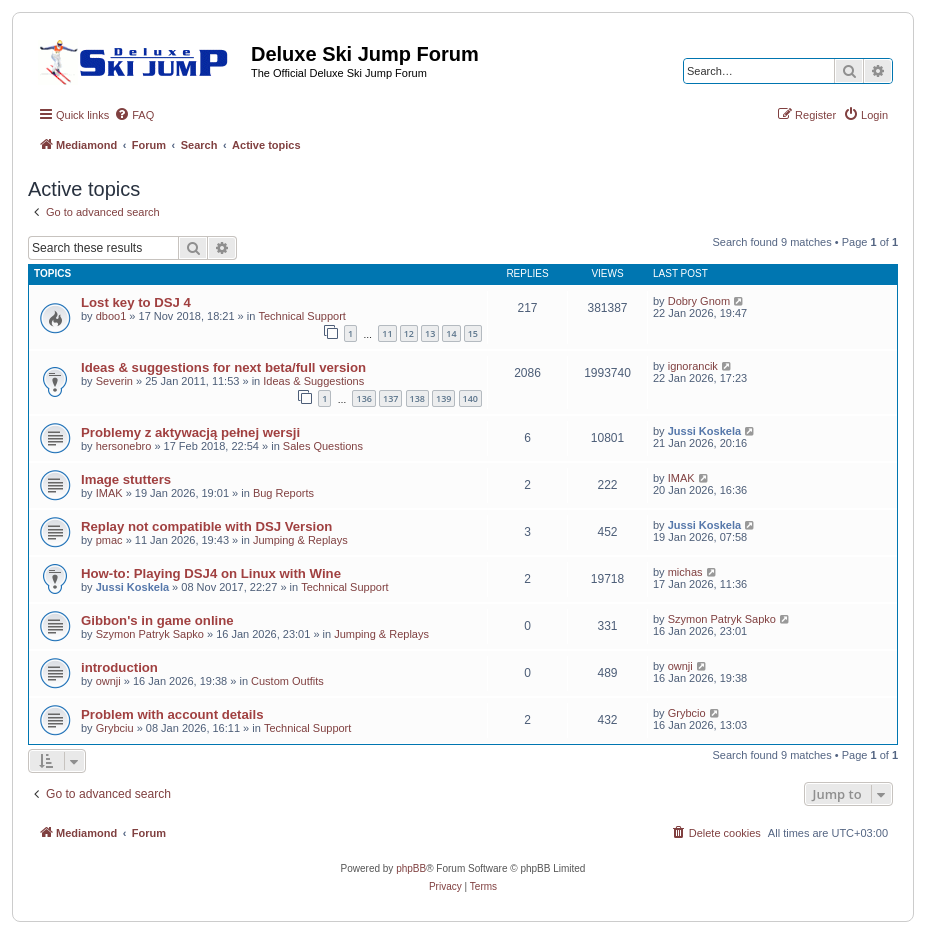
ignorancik (693, 366)
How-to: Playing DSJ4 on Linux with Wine (211, 573)
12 (409, 333)
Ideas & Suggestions (313, 381)
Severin (114, 381)
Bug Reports (283, 493)
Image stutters (126, 479)
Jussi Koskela (704, 431)
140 (470, 398)
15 (473, 333)
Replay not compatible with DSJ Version (206, 526)
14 (451, 333)
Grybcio (687, 713)
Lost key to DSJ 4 (136, 302)
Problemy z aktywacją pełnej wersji (190, 432)
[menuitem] (134, 115)
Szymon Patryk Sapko (150, 634)
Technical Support (301, 316)
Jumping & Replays (300, 540)
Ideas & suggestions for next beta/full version (223, 367)
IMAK (109, 493)
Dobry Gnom (699, 301)
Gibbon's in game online (157, 620)
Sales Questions (323, 446)
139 (443, 398)
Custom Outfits (287, 681)
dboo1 (111, 316)
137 (390, 398)
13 (430, 333)
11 (387, 333)
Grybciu (115, 728)
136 (363, 398)
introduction (119, 667)
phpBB (411, 868)
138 (417, 398)
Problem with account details (172, 714)
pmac (109, 540)
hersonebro (124, 446)
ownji (108, 681)
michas (685, 572)
